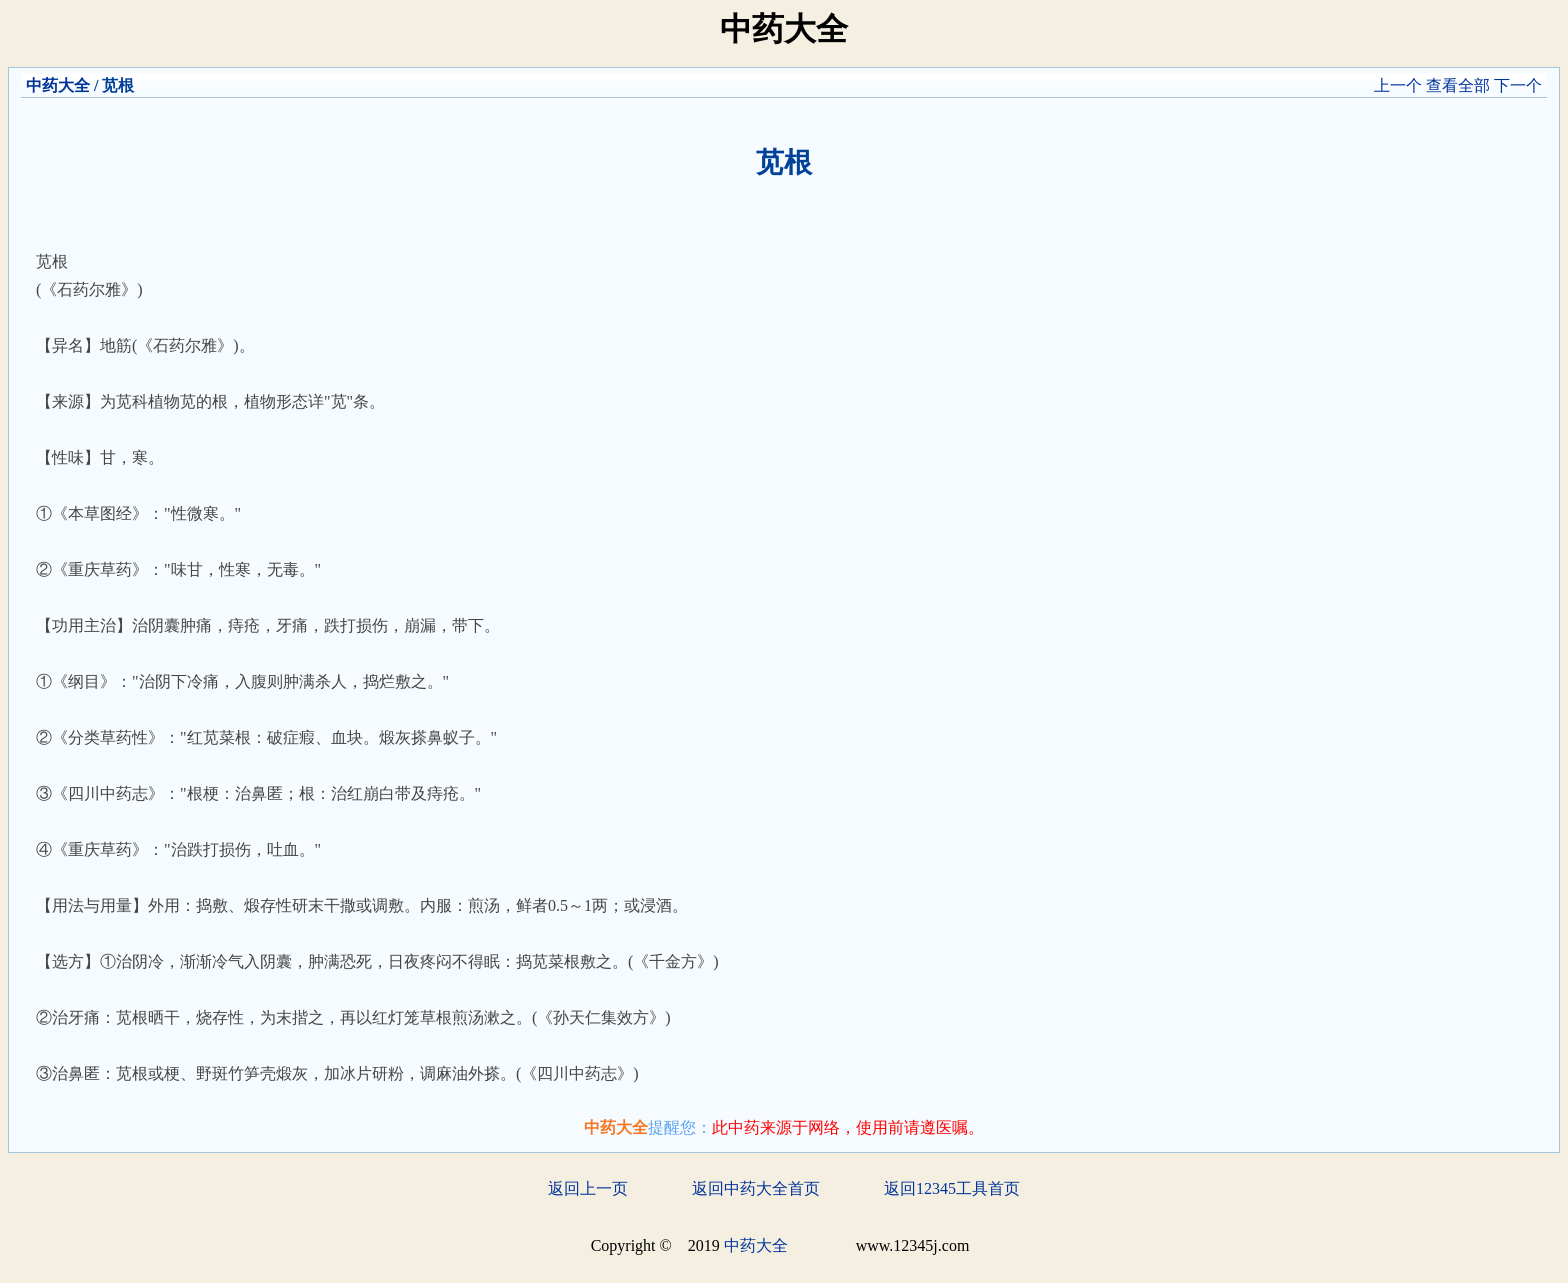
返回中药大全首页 (756, 1188)
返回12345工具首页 (952, 1188)
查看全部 (1458, 85)
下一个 (1518, 85)
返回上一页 (588, 1188)
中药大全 (58, 85)
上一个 (1398, 85)
